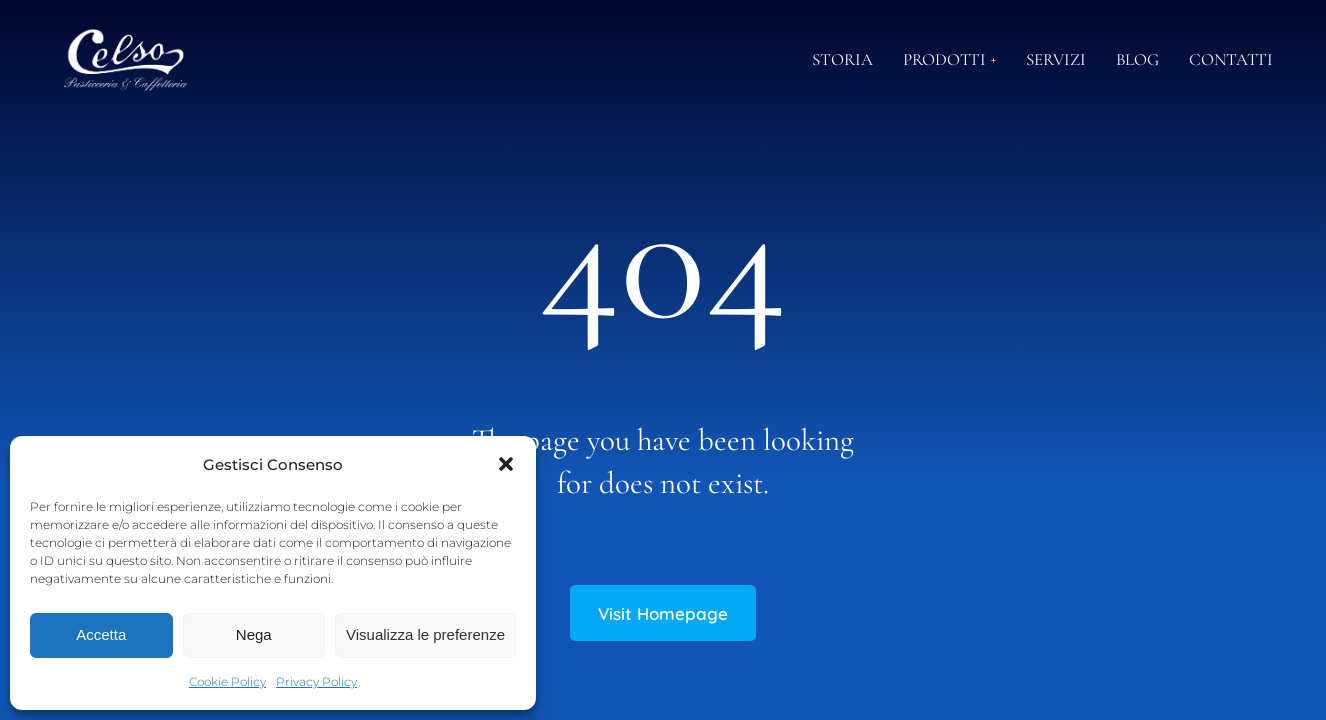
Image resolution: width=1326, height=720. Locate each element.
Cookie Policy (227, 681)
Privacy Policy (316, 681)
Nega (254, 634)
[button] (506, 464)
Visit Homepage (663, 613)
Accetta (101, 634)
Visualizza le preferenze (425, 634)
